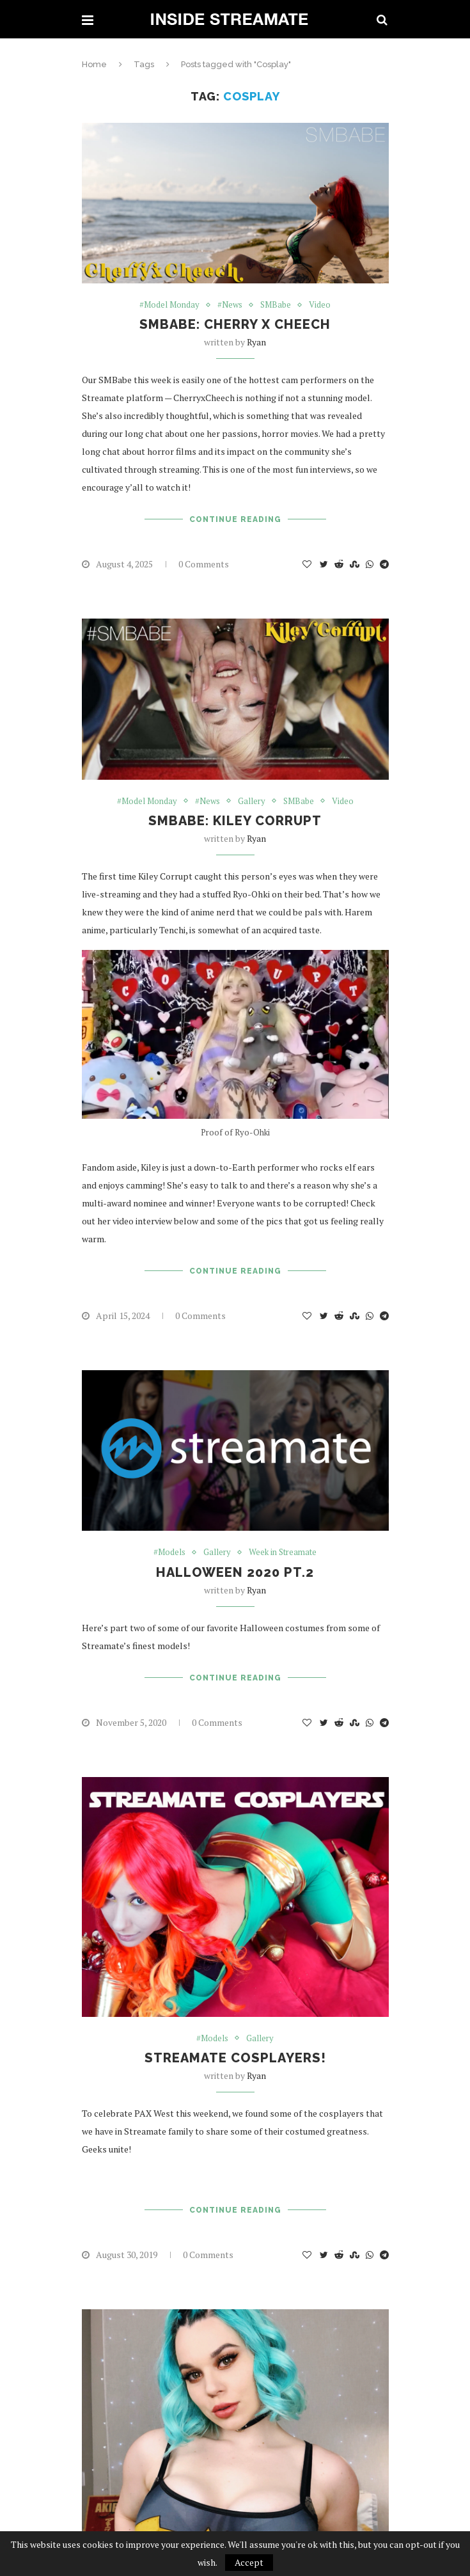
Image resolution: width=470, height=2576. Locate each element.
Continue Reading (235, 519)
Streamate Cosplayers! (235, 2058)
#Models (169, 1552)
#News (229, 305)
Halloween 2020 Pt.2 (235, 1572)
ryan (256, 342)
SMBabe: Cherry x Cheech (235, 324)
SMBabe (275, 305)
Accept (249, 2562)
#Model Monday (169, 305)
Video (320, 305)
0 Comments (203, 564)
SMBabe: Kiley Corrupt (235, 820)
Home (94, 64)
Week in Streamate (283, 1552)
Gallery (251, 801)
